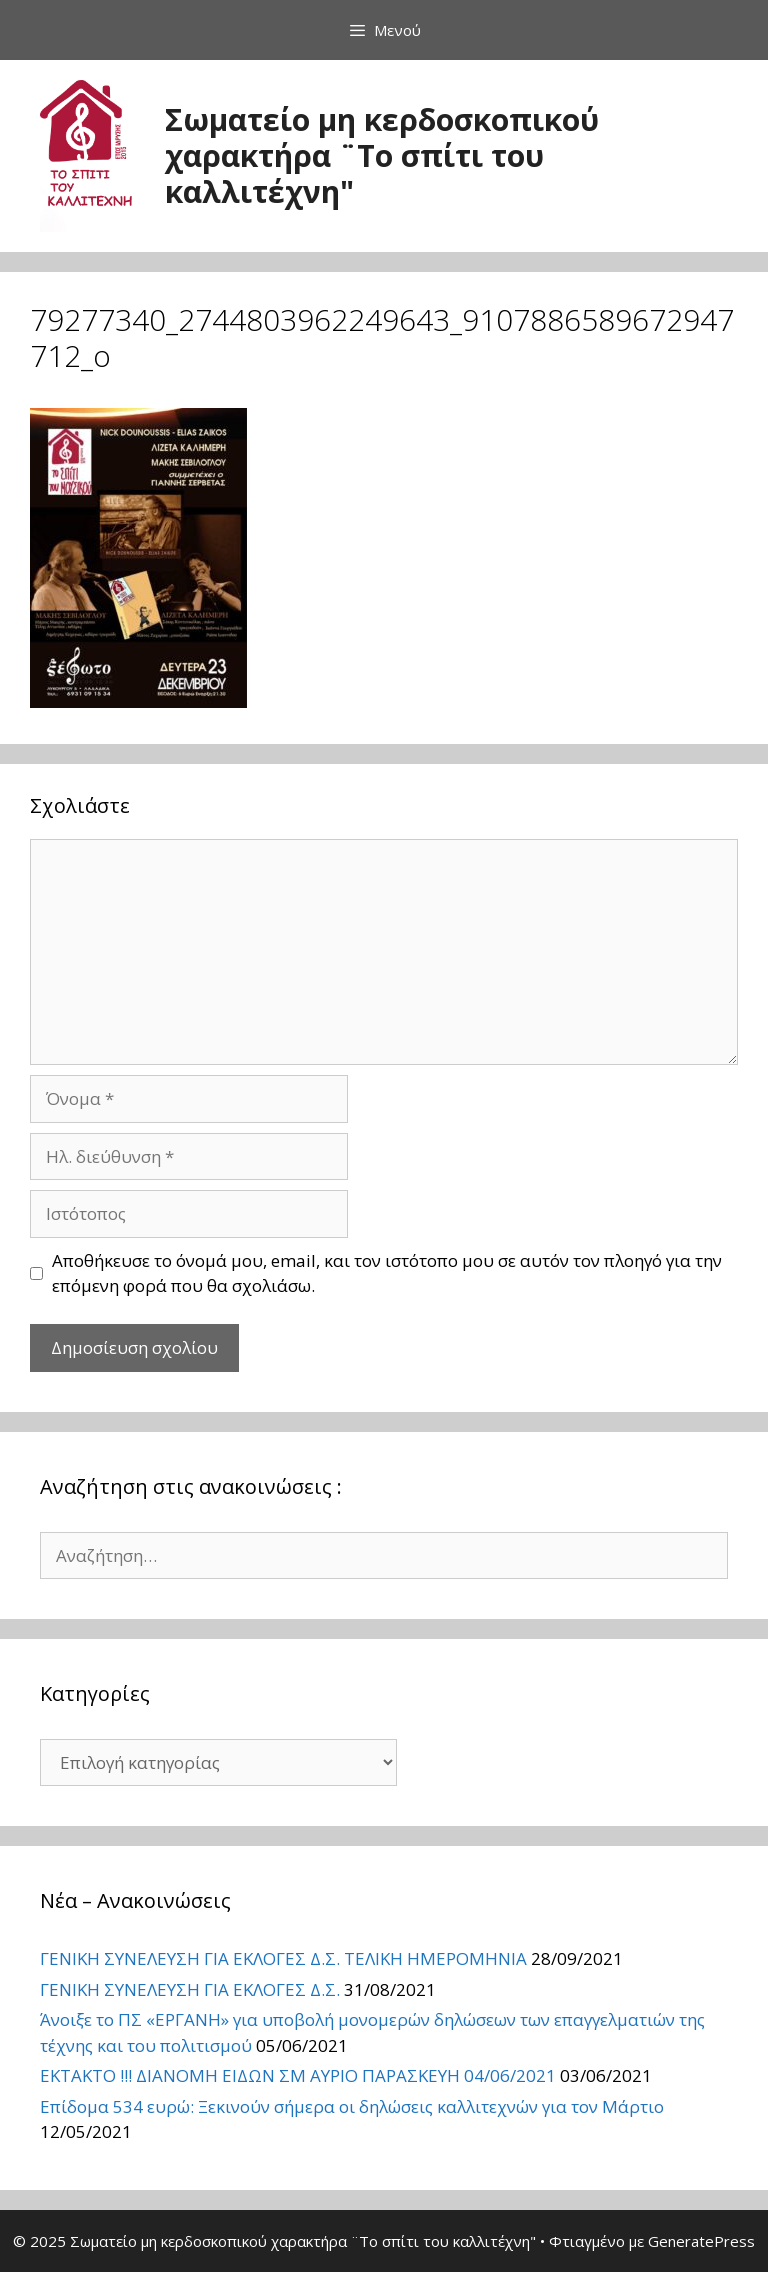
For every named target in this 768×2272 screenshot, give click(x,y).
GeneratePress (701, 2241)
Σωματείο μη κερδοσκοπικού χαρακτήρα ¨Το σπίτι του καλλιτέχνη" (382, 155)
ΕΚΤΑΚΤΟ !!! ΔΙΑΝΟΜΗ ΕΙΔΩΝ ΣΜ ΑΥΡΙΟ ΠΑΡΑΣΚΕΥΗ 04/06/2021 (298, 2075)
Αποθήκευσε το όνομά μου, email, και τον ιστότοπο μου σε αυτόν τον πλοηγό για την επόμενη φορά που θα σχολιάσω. (387, 1273)
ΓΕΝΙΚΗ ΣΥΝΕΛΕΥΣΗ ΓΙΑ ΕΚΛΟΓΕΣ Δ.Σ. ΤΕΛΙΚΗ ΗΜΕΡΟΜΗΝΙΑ (283, 1958)
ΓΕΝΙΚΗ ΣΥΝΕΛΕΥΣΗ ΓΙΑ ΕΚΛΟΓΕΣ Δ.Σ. (190, 1989)
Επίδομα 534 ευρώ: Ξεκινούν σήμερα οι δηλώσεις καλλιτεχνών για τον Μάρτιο (352, 2106)
